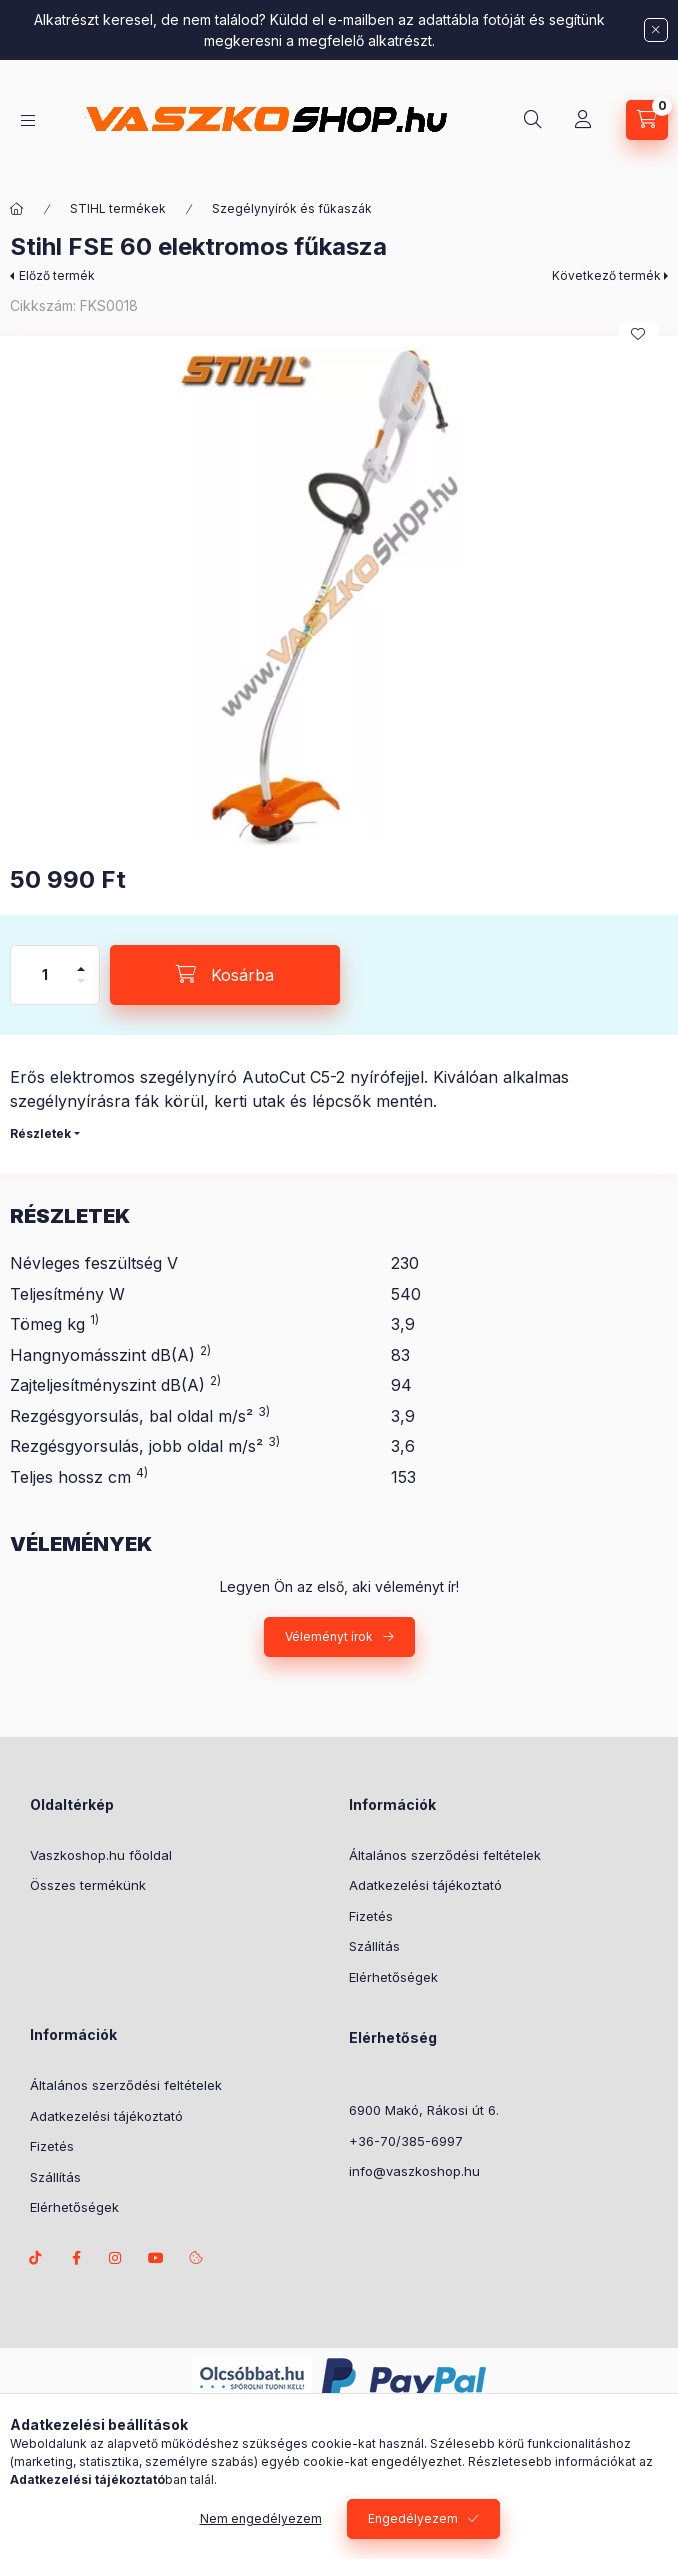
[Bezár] (656, 30)
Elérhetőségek (393, 1977)
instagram (116, 2258)
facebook (76, 2258)
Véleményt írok (329, 1636)
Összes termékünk (88, 1885)
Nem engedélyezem (261, 2522)
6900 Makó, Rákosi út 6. (424, 2110)
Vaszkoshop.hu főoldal (101, 1855)
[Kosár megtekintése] (647, 120)
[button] (339, 596)
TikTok (36, 2258)
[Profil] (583, 120)
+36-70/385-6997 (406, 2141)
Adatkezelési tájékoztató (425, 1885)
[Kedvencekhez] (638, 334)
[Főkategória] (17, 209)
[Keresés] (533, 120)
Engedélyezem (413, 2522)
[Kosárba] (225, 975)
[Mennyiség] (45, 975)
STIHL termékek (118, 208)
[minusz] (81, 989)
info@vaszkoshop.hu (414, 2171)
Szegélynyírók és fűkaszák (292, 208)
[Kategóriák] (28, 120)
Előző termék (57, 275)
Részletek (40, 1133)
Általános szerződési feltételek (445, 1855)
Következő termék (606, 275)
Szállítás (374, 1946)
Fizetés (371, 1916)
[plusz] (81, 960)
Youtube (156, 2258)
